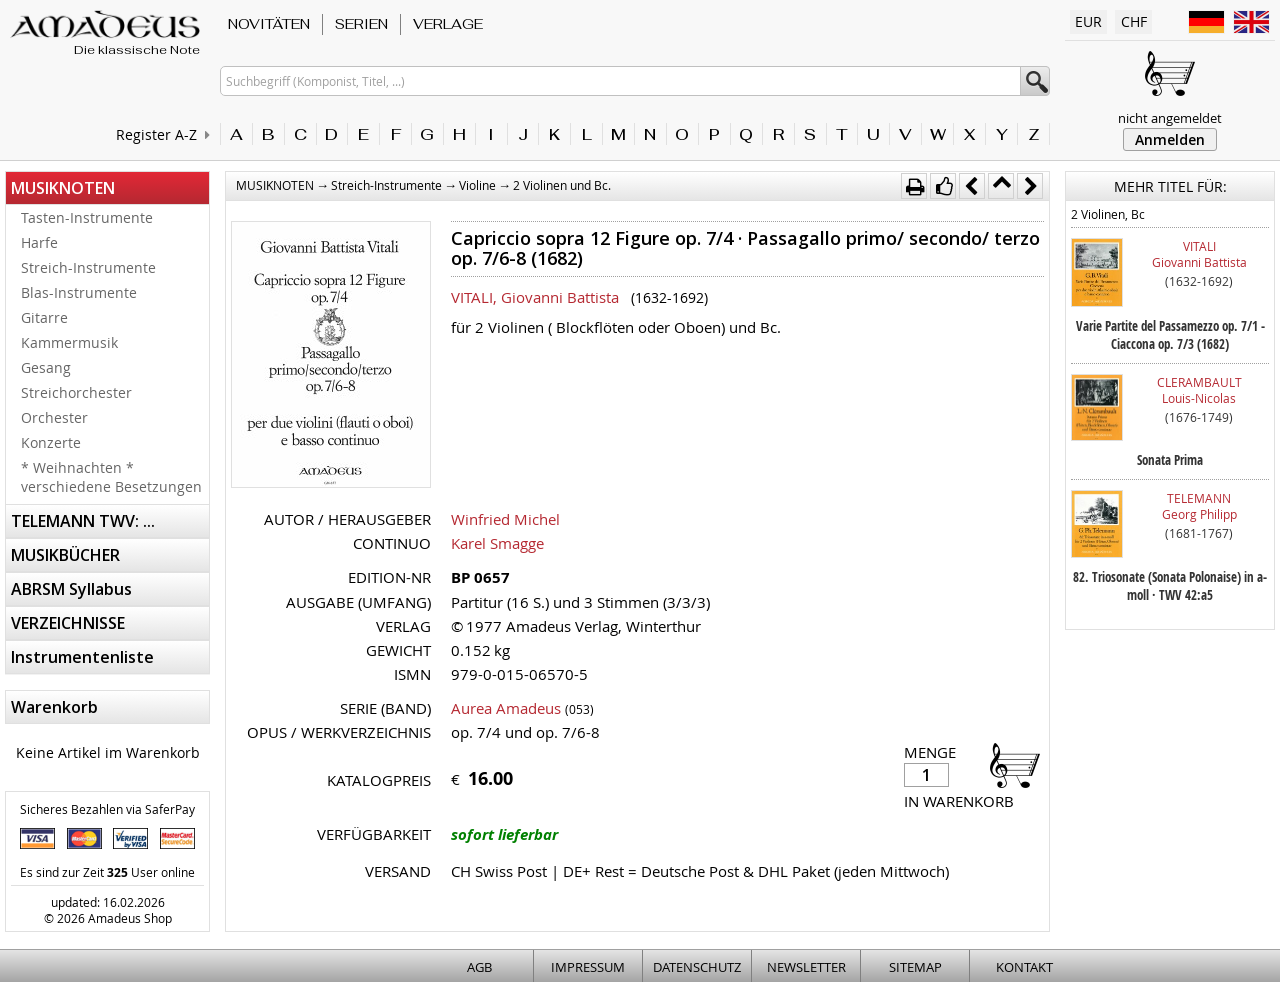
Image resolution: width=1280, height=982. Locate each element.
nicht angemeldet (1170, 118)
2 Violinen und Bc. (562, 185)
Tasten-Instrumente (87, 217)
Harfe (39, 242)
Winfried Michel (505, 519)
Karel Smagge (497, 543)
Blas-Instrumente (79, 292)
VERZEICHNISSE (68, 623)
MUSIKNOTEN (63, 188)
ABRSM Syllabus (71, 589)
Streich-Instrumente (88, 267)
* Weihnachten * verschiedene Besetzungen (111, 477)
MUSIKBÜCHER (65, 555)
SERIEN (361, 24)
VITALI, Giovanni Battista (535, 297)
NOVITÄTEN (269, 24)
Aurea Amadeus (506, 708)
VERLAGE (448, 24)
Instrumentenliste (82, 657)
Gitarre (44, 317)
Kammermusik (69, 342)
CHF (1134, 21)
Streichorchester (76, 392)
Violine (477, 185)
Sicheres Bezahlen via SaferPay (107, 809)
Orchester (54, 417)
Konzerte (51, 442)
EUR (1088, 21)
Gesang (46, 367)
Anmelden (1170, 139)
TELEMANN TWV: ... (83, 521)
